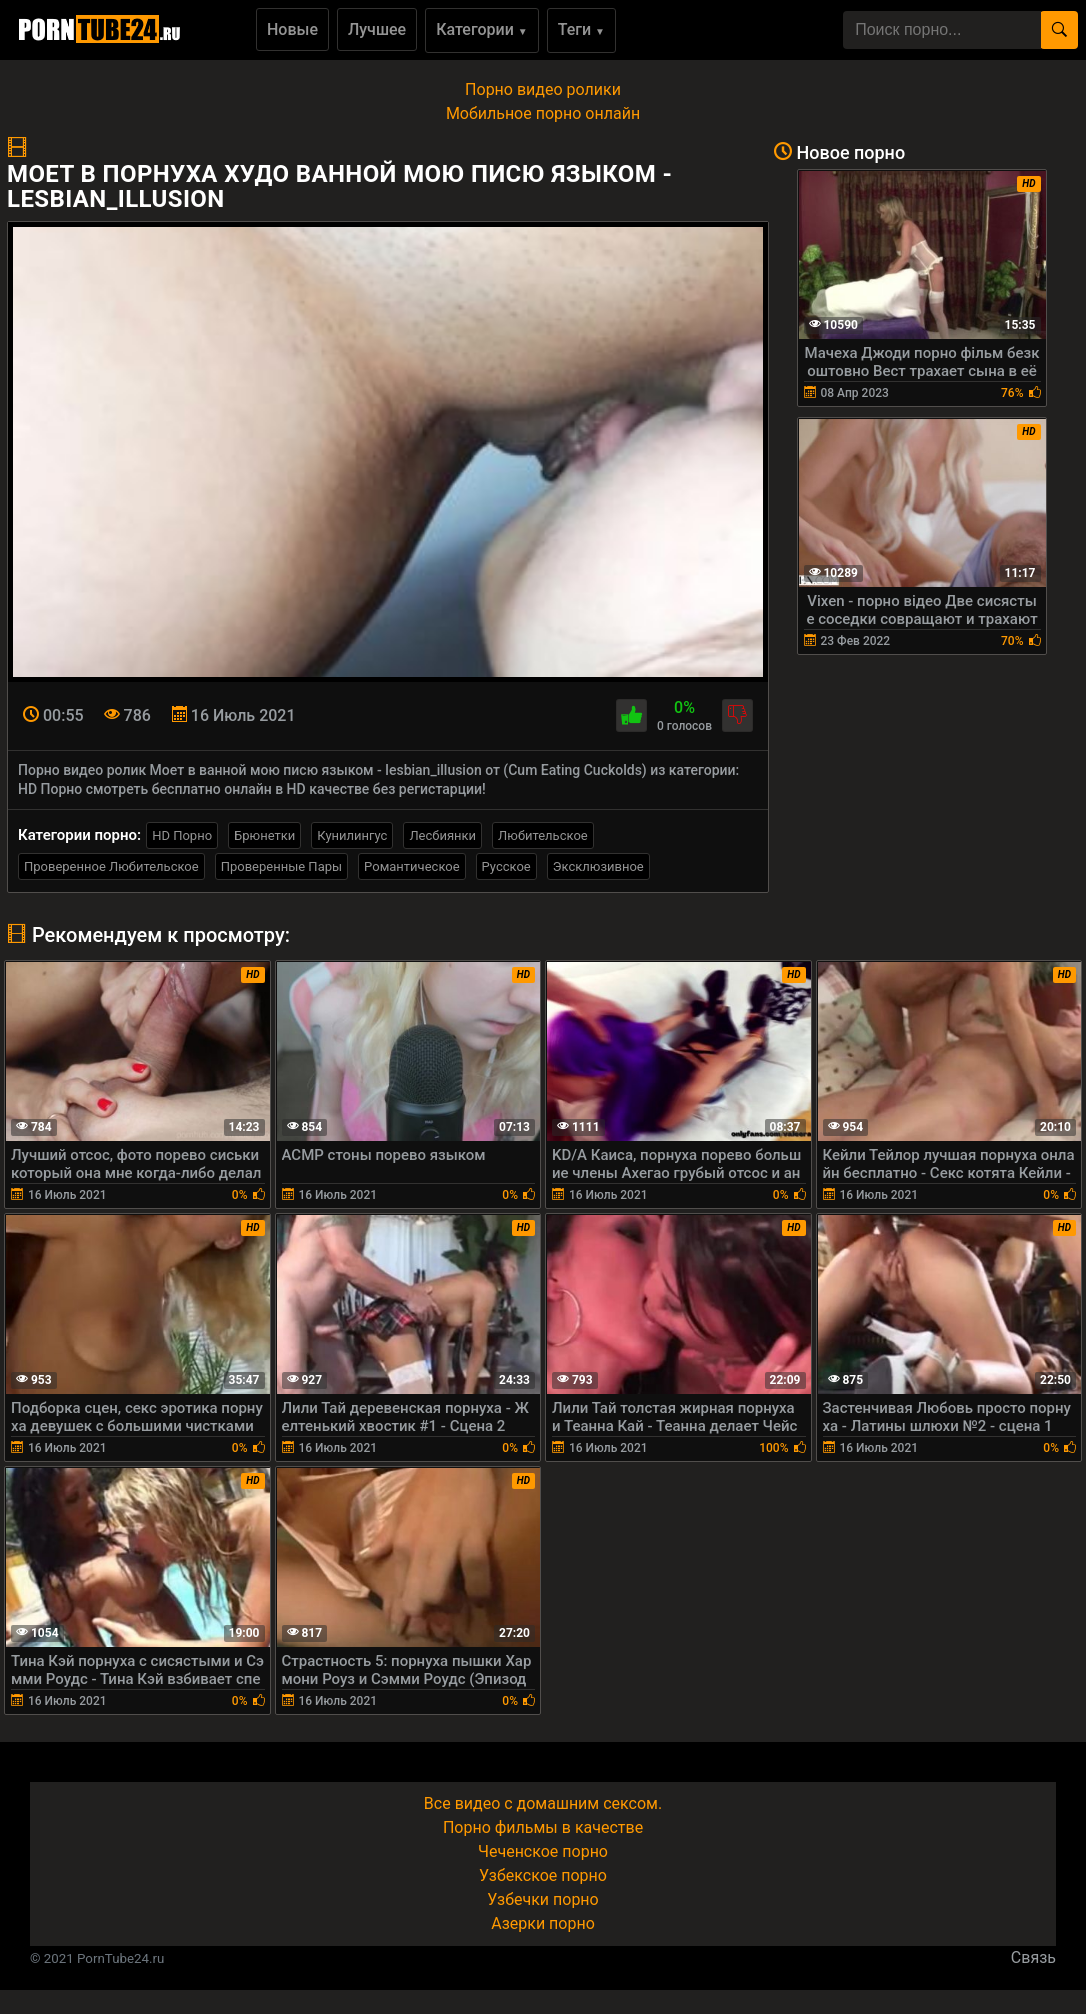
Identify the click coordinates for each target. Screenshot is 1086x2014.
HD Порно (182, 835)
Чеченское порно (543, 1851)
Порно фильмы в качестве (543, 1827)
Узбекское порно (543, 1875)
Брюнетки (264, 835)
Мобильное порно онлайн (543, 113)
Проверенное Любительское (111, 866)
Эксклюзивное (598, 866)
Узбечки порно (542, 1899)
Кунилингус (352, 835)
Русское (506, 866)
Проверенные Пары (281, 866)
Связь (1033, 1957)
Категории (482, 29)
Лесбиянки (442, 835)
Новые (292, 29)
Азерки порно (543, 1923)
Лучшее (377, 29)
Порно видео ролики (543, 89)
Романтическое (411, 866)
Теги (581, 29)
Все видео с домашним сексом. (543, 1803)
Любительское (543, 835)
